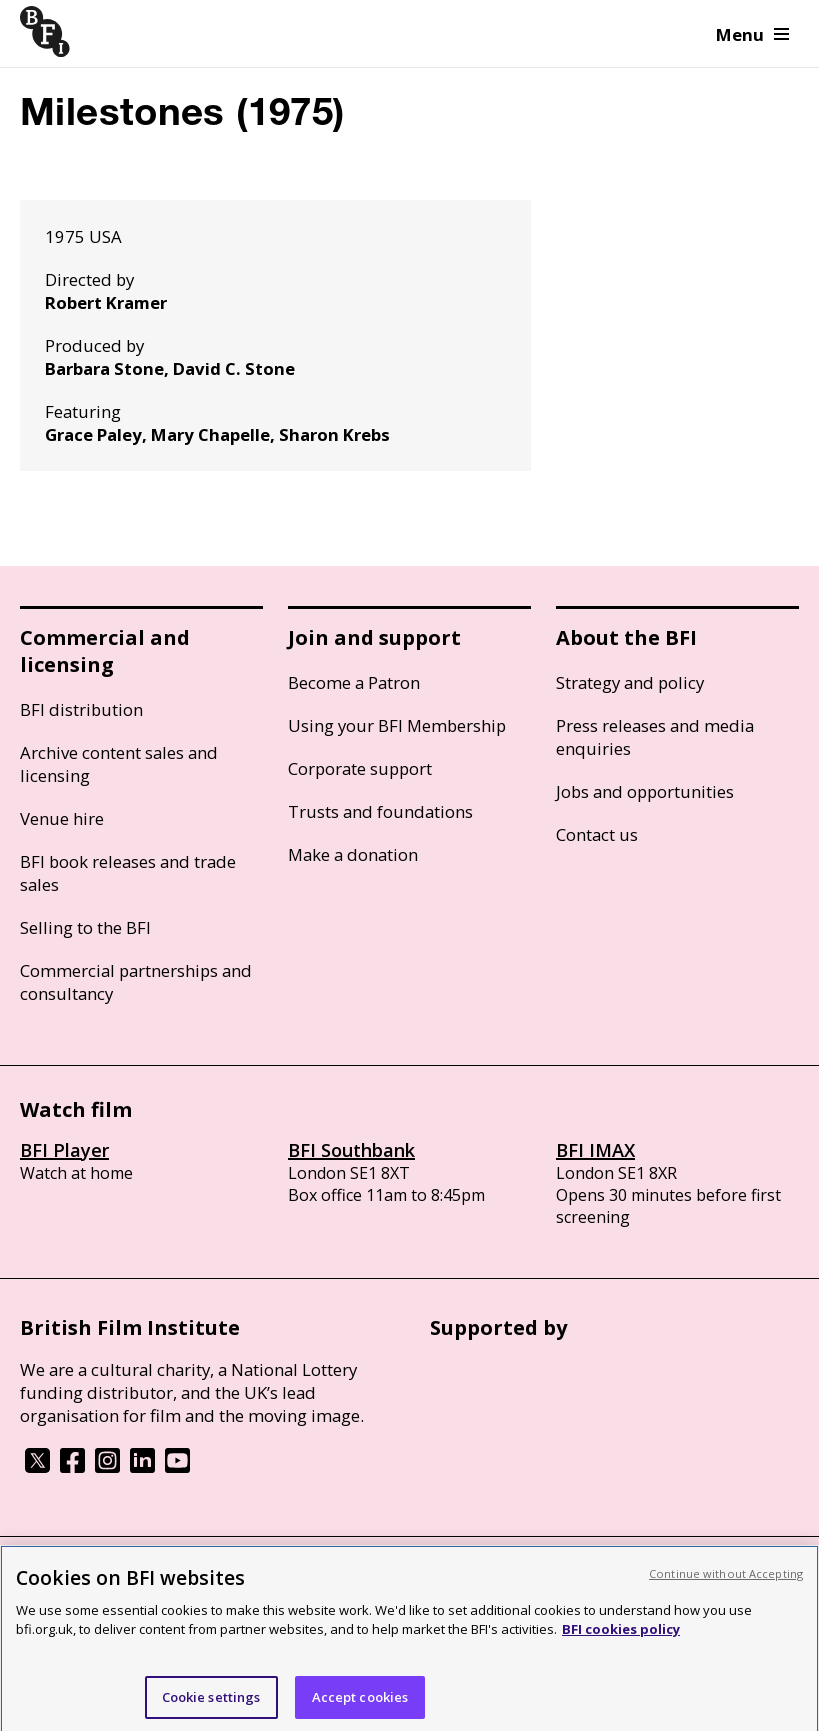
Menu (752, 34)
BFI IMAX (595, 1150)
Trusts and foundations (380, 811)
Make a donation (353, 854)
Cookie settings (211, 1706)
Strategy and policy (630, 682)
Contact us (597, 834)
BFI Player (64, 1150)
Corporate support (360, 768)
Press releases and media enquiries (655, 737)
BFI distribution (81, 709)
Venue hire (62, 818)
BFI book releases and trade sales (128, 873)
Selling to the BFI (85, 927)
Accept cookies (360, 1706)
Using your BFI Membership (397, 725)
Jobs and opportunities (645, 791)
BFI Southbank (351, 1150)
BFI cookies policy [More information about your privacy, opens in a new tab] (621, 1638)
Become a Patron (354, 682)
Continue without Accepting (726, 1582)
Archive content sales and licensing (119, 764)
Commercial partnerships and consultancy (136, 982)
